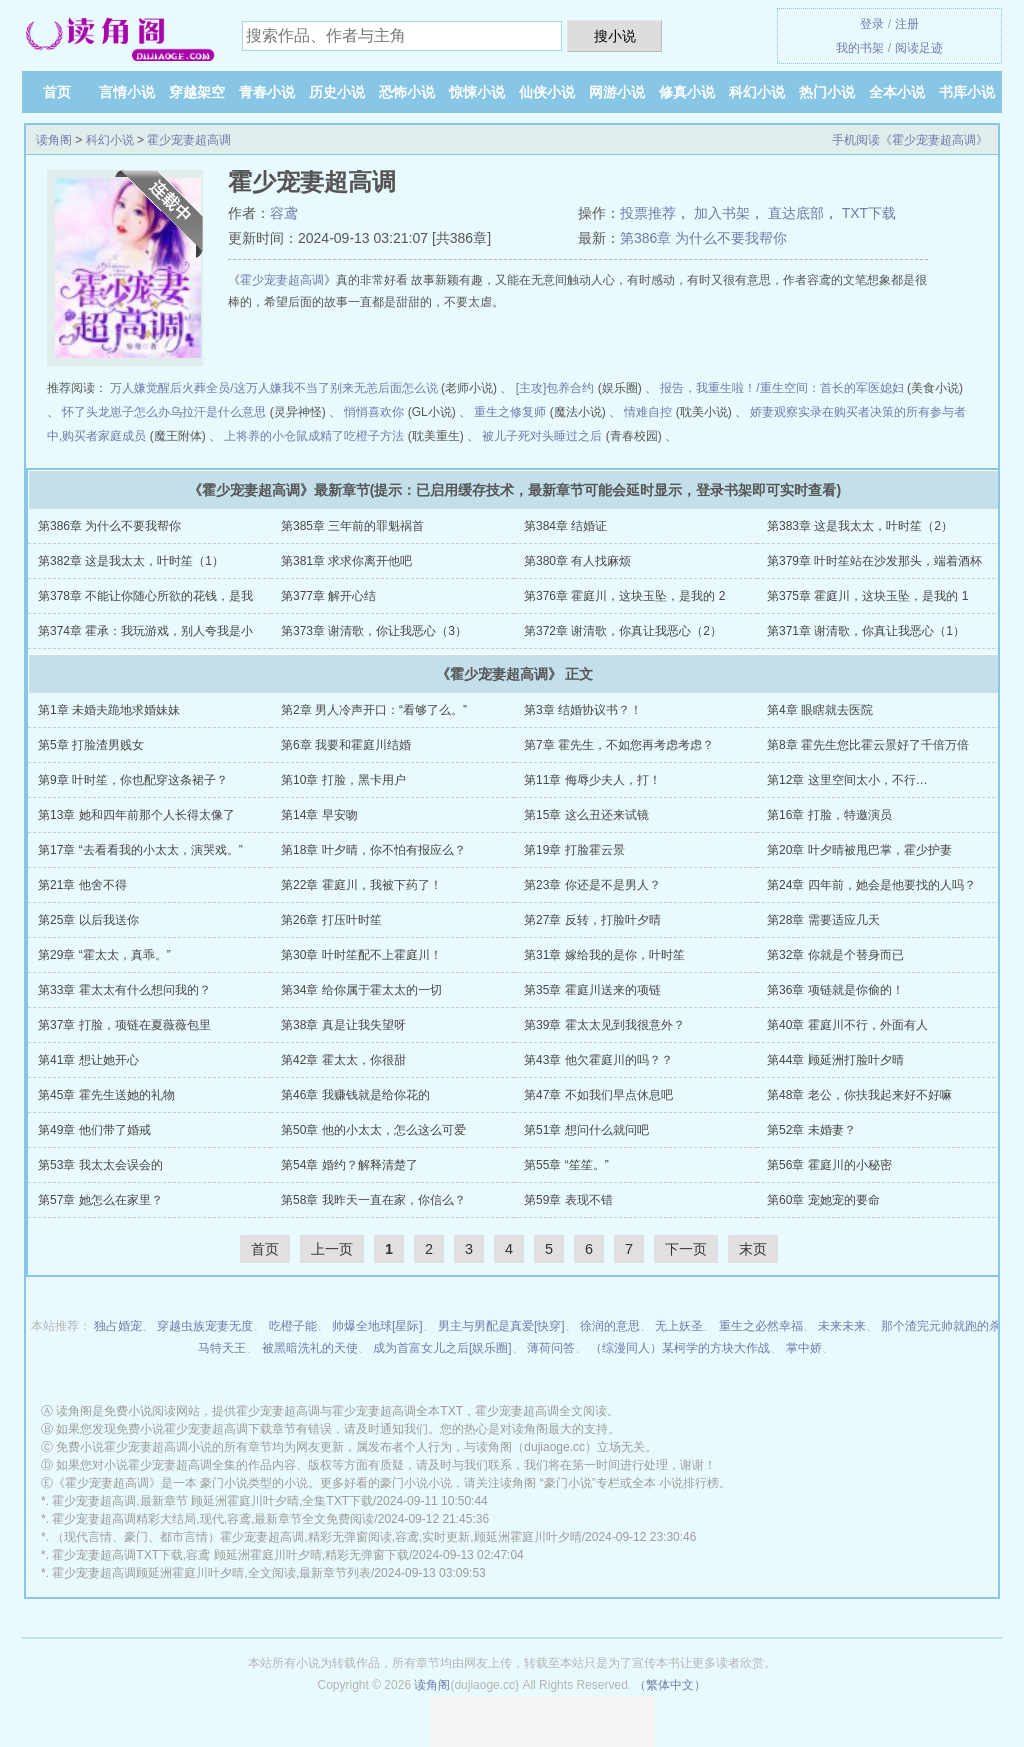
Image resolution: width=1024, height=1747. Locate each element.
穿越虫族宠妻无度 (205, 1326)
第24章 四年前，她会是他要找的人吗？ (871, 885)
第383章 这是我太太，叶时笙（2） (860, 526)
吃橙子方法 (374, 436)
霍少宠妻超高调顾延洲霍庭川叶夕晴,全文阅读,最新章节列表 (211, 1573)
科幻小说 (757, 92)
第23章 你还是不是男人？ (592, 885)
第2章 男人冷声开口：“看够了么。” (374, 710)
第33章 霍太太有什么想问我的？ (124, 990)
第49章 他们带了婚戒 (94, 1130)
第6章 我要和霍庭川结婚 (346, 745)
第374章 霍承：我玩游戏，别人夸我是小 (145, 631)
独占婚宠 (118, 1326)
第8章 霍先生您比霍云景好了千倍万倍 (868, 745)
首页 (57, 92)
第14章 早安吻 (319, 815)
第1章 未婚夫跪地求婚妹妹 (109, 710)
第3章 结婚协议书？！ (583, 710)
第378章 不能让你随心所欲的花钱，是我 (145, 596)
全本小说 (897, 92)
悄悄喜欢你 (374, 412)
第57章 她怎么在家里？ (100, 1200)
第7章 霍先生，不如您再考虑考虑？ (619, 745)
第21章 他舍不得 (82, 885)
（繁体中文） (670, 1685)
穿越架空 (197, 92)
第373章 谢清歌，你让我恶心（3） (374, 631)
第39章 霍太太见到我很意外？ (604, 1025)
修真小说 (687, 92)
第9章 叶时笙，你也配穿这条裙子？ (133, 780)
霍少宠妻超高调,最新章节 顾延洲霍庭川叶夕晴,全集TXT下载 (212, 1501)
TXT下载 (869, 213)
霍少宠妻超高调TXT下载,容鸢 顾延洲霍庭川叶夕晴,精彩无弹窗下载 (230, 1555)
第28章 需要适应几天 (823, 920)
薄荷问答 (551, 1348)
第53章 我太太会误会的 (100, 1165)
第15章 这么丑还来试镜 (586, 815)
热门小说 (827, 92)
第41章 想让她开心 (88, 1060)
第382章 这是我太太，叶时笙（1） (131, 561)
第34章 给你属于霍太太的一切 (361, 990)
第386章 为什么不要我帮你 (703, 238)
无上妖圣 (679, 1326)
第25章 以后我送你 (88, 920)
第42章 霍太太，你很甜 (343, 1060)
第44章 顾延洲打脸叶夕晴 (835, 1060)
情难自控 (648, 412)
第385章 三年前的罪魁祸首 (352, 526)
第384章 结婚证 (565, 526)
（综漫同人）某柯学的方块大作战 (680, 1348)
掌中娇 (804, 1348)
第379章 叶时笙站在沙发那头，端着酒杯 (874, 561)
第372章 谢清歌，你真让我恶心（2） (623, 631)
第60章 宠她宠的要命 (823, 1200)
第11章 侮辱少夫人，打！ (592, 780)
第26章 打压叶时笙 (331, 920)
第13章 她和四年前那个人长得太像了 (136, 815)
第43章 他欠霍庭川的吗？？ (598, 1060)
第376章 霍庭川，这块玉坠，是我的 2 (624, 596)
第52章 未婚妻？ (811, 1130)
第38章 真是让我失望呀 (343, 1025)
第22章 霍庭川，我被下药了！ (361, 885)
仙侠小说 (547, 92)
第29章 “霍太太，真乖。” (104, 955)
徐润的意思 (610, 1326)
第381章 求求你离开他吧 (346, 561)
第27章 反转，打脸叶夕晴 (592, 920)
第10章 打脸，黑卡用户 (343, 780)
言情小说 (127, 92)
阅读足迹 (919, 48)
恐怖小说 (407, 92)
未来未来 (842, 1326)
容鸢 (284, 213)
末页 (753, 1249)
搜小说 (615, 36)
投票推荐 (648, 213)
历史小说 (337, 92)
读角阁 (54, 140)
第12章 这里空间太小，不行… (847, 780)
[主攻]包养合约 (555, 388)
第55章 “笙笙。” (566, 1165)
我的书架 (860, 48)
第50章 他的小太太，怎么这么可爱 (373, 1130)
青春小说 (267, 92)
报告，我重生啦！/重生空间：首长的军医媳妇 (781, 388)
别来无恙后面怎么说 (384, 388)
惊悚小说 (477, 92)
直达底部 (796, 213)
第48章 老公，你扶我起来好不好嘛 (859, 1095)
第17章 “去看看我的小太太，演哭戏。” (140, 850)
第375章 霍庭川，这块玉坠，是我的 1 (867, 596)
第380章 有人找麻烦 (577, 561)
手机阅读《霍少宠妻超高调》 (910, 140)
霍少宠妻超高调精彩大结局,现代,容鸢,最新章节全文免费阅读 (213, 1519)
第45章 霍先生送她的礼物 (106, 1095)
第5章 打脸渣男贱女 (91, 745)
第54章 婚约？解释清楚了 (349, 1165)
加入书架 (722, 213)
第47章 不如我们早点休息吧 (598, 1095)
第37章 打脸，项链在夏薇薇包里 (124, 1025)
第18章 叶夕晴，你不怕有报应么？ (373, 850)
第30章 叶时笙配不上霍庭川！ (361, 955)
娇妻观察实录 (786, 412)
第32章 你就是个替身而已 (835, 955)
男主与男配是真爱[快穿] (501, 1326)
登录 (872, 24)
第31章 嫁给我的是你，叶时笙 (604, 955)
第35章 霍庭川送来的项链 (592, 990)
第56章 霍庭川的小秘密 (829, 1165)
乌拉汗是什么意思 (218, 412)
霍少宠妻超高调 (189, 140)
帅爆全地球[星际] (377, 1326)
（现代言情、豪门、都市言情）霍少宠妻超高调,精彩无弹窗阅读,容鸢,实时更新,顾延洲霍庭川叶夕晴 (316, 1537)
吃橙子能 (293, 1326)
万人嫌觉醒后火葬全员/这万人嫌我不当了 (219, 388)
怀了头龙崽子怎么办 (116, 412)
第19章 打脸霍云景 (574, 850)
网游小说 (617, 92)
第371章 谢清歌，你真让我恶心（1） (866, 631)
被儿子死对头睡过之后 (542, 436)
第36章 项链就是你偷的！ (835, 990)
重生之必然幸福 (761, 1326)
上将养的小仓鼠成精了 (284, 436)
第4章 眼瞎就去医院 (820, 710)
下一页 (686, 1249)
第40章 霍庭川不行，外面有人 (847, 1025)
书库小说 (967, 92)
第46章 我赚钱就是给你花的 (355, 1095)
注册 (907, 24)
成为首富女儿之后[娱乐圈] (442, 1348)
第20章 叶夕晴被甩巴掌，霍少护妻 (859, 850)
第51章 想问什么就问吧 (586, 1130)
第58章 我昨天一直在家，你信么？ (373, 1200)
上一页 (332, 1249)
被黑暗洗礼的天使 (310, 1348)
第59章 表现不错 (568, 1200)
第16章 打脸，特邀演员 (829, 815)
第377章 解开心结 (328, 596)
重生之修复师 (510, 412)
